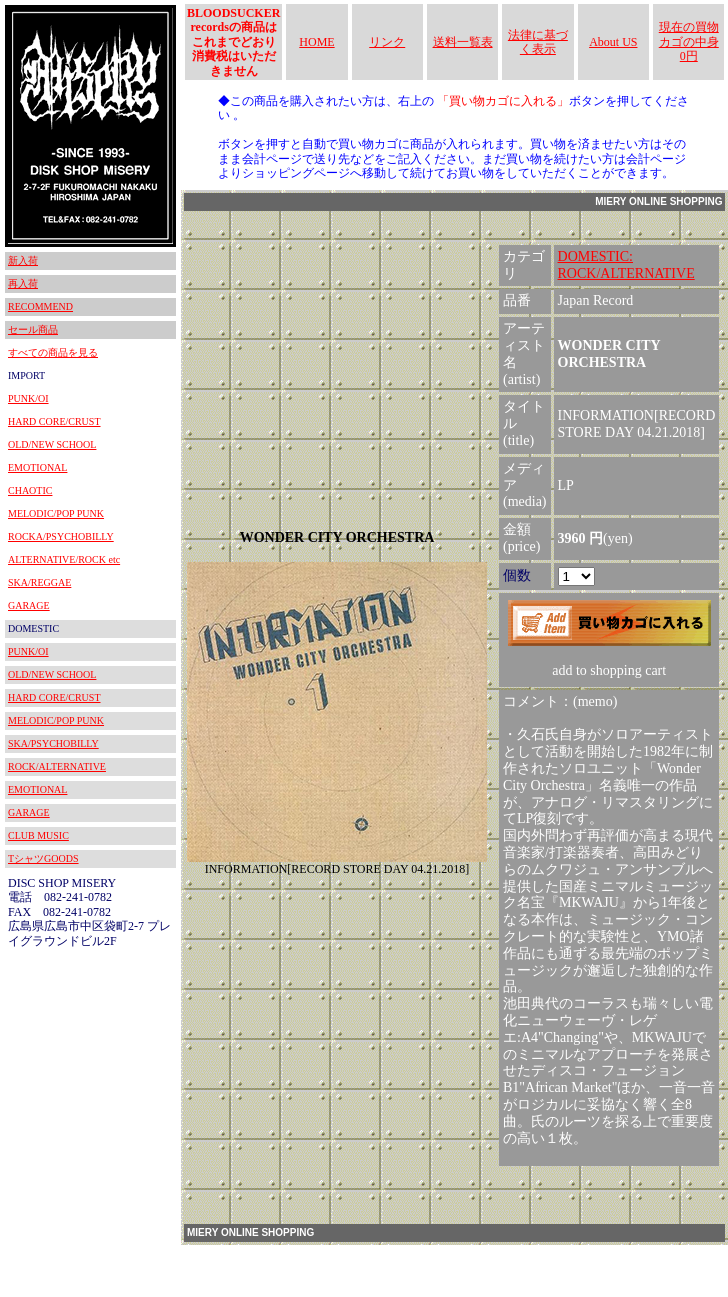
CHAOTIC (30, 490)
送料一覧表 (463, 42)
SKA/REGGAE (39, 582)
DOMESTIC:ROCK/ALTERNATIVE (626, 265)
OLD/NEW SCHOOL (52, 444)
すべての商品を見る (53, 352)
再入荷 (23, 283)
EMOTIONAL (37, 467)
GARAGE (29, 605)
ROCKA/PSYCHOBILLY (61, 536)
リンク (387, 42)
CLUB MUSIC (38, 835)
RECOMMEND (40, 306)
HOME (316, 42)
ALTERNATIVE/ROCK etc (64, 559)
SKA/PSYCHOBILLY (53, 743)
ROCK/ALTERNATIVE (57, 766)
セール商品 (33, 329)
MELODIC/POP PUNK (56, 513)
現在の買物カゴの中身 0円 (689, 41)
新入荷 (23, 260)
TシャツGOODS (43, 858)
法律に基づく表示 (538, 42)
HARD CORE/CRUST (54, 421)
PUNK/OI (28, 398)
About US (613, 42)
